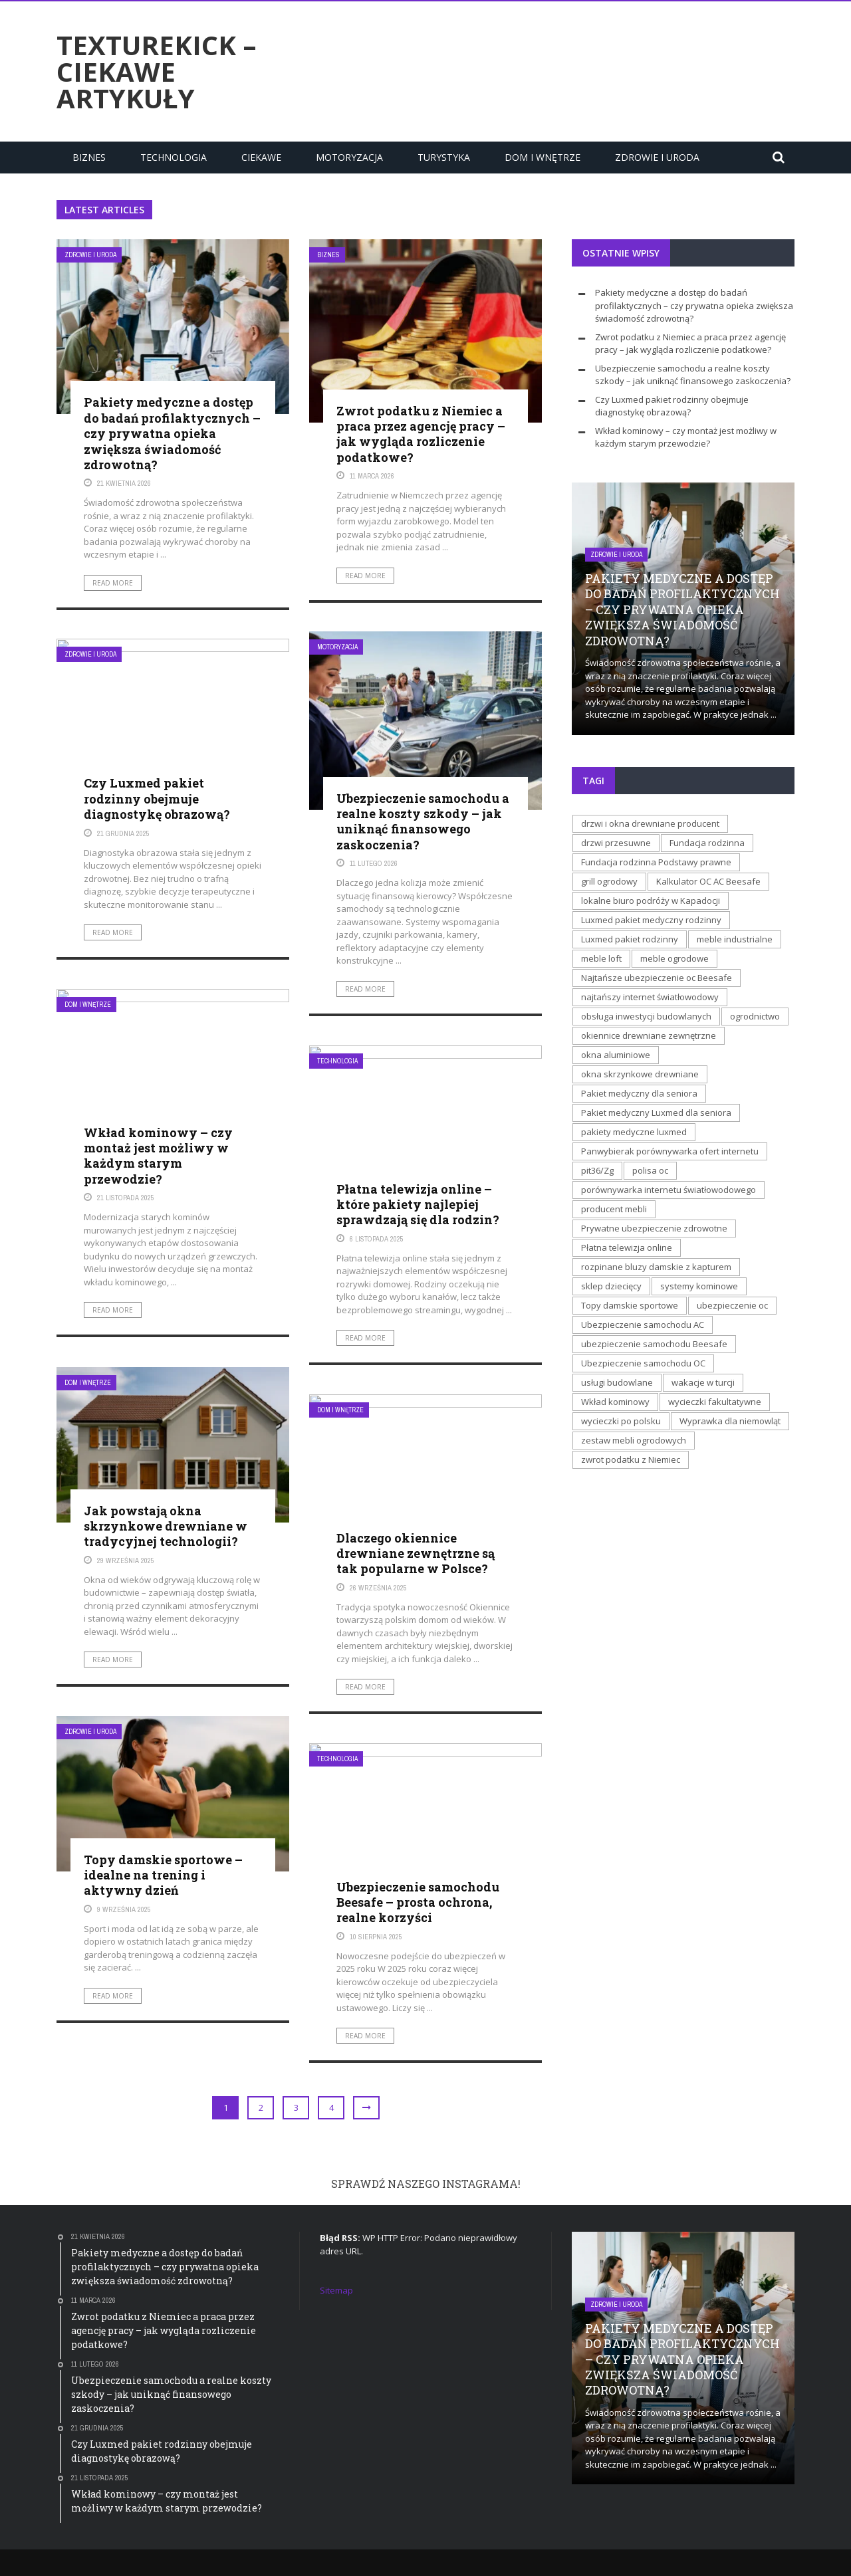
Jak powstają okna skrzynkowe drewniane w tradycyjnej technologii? (165, 1526)
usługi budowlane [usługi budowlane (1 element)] (617, 1382)
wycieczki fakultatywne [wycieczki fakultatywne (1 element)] (714, 1402)
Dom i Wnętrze (542, 157)
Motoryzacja (349, 157)
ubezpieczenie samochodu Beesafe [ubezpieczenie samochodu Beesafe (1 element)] (654, 1344)
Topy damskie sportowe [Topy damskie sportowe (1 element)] (629, 1305)
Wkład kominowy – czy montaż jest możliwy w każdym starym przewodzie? (158, 1156)
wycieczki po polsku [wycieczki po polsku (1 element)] (621, 1421)
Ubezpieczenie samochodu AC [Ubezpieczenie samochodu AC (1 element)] (642, 1325)
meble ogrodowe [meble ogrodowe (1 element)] (674, 958)
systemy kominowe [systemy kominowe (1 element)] (699, 1286)
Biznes (89, 157)
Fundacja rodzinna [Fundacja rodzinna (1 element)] (707, 843)
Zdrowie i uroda (657, 157)
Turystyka (444, 157)
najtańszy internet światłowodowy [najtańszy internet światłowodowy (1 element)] (650, 997)
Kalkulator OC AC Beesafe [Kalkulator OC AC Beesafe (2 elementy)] (708, 881)
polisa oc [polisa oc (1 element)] (650, 1170)
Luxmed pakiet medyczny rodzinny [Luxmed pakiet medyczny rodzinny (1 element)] (651, 920)
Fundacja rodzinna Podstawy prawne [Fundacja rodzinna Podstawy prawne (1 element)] (656, 862)
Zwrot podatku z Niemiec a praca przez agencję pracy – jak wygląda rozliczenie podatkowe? (420, 434)
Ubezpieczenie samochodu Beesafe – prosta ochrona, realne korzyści (417, 1902)
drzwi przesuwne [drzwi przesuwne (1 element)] (616, 843)
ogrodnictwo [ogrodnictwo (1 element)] (755, 1016)
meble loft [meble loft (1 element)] (601, 958)
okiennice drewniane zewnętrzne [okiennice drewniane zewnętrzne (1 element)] (648, 1035)
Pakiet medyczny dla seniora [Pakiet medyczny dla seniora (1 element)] (639, 1093)
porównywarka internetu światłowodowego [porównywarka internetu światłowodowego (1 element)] (668, 1190)
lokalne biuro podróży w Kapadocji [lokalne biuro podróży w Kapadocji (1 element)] (650, 901)
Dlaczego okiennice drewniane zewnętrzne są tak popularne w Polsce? (415, 1553)
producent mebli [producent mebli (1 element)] (614, 1209)
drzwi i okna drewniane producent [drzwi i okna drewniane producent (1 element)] (650, 823)
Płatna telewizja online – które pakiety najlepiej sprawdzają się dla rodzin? (417, 1204)
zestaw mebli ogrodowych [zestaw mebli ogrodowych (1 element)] (633, 1440)
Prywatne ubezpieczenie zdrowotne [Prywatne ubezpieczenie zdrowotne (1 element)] (654, 1228)
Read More (112, 583)
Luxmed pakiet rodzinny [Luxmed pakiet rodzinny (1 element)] (629, 939)
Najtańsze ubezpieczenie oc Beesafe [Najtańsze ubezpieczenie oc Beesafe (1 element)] (656, 978)
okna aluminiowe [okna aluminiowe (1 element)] (615, 1055)
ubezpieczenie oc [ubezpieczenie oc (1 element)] (732, 1305)
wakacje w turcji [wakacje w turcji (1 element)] (703, 1382)
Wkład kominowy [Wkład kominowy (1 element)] (615, 1402)
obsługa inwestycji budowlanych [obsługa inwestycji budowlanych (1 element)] (646, 1016)
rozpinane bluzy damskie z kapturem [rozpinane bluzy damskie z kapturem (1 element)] (656, 1267)
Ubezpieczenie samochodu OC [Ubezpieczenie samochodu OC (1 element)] (643, 1363)
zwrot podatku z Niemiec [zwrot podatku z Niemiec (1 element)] (630, 1459)
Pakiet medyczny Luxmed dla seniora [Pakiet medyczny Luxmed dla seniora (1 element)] (656, 1113)
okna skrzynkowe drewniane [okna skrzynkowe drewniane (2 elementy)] (640, 1074)
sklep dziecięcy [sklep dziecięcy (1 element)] (611, 1286)
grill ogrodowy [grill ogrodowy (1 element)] (609, 881)
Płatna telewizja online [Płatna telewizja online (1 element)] (626, 1247)
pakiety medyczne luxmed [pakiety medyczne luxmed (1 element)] (634, 1132)
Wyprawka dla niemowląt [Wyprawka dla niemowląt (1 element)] (730, 1421)
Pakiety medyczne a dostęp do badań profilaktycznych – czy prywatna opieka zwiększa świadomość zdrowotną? (172, 433)
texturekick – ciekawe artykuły (157, 72)
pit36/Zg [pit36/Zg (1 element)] (597, 1170)
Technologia (173, 157)
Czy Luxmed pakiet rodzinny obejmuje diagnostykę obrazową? (157, 798)
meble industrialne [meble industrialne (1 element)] (735, 939)
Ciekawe (261, 157)
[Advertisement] (552, 70)
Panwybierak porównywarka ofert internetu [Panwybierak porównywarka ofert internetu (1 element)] (670, 1151)
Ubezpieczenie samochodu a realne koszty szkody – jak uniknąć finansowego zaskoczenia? (422, 821)
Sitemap (336, 2290)
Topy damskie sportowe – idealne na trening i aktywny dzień (163, 1875)
